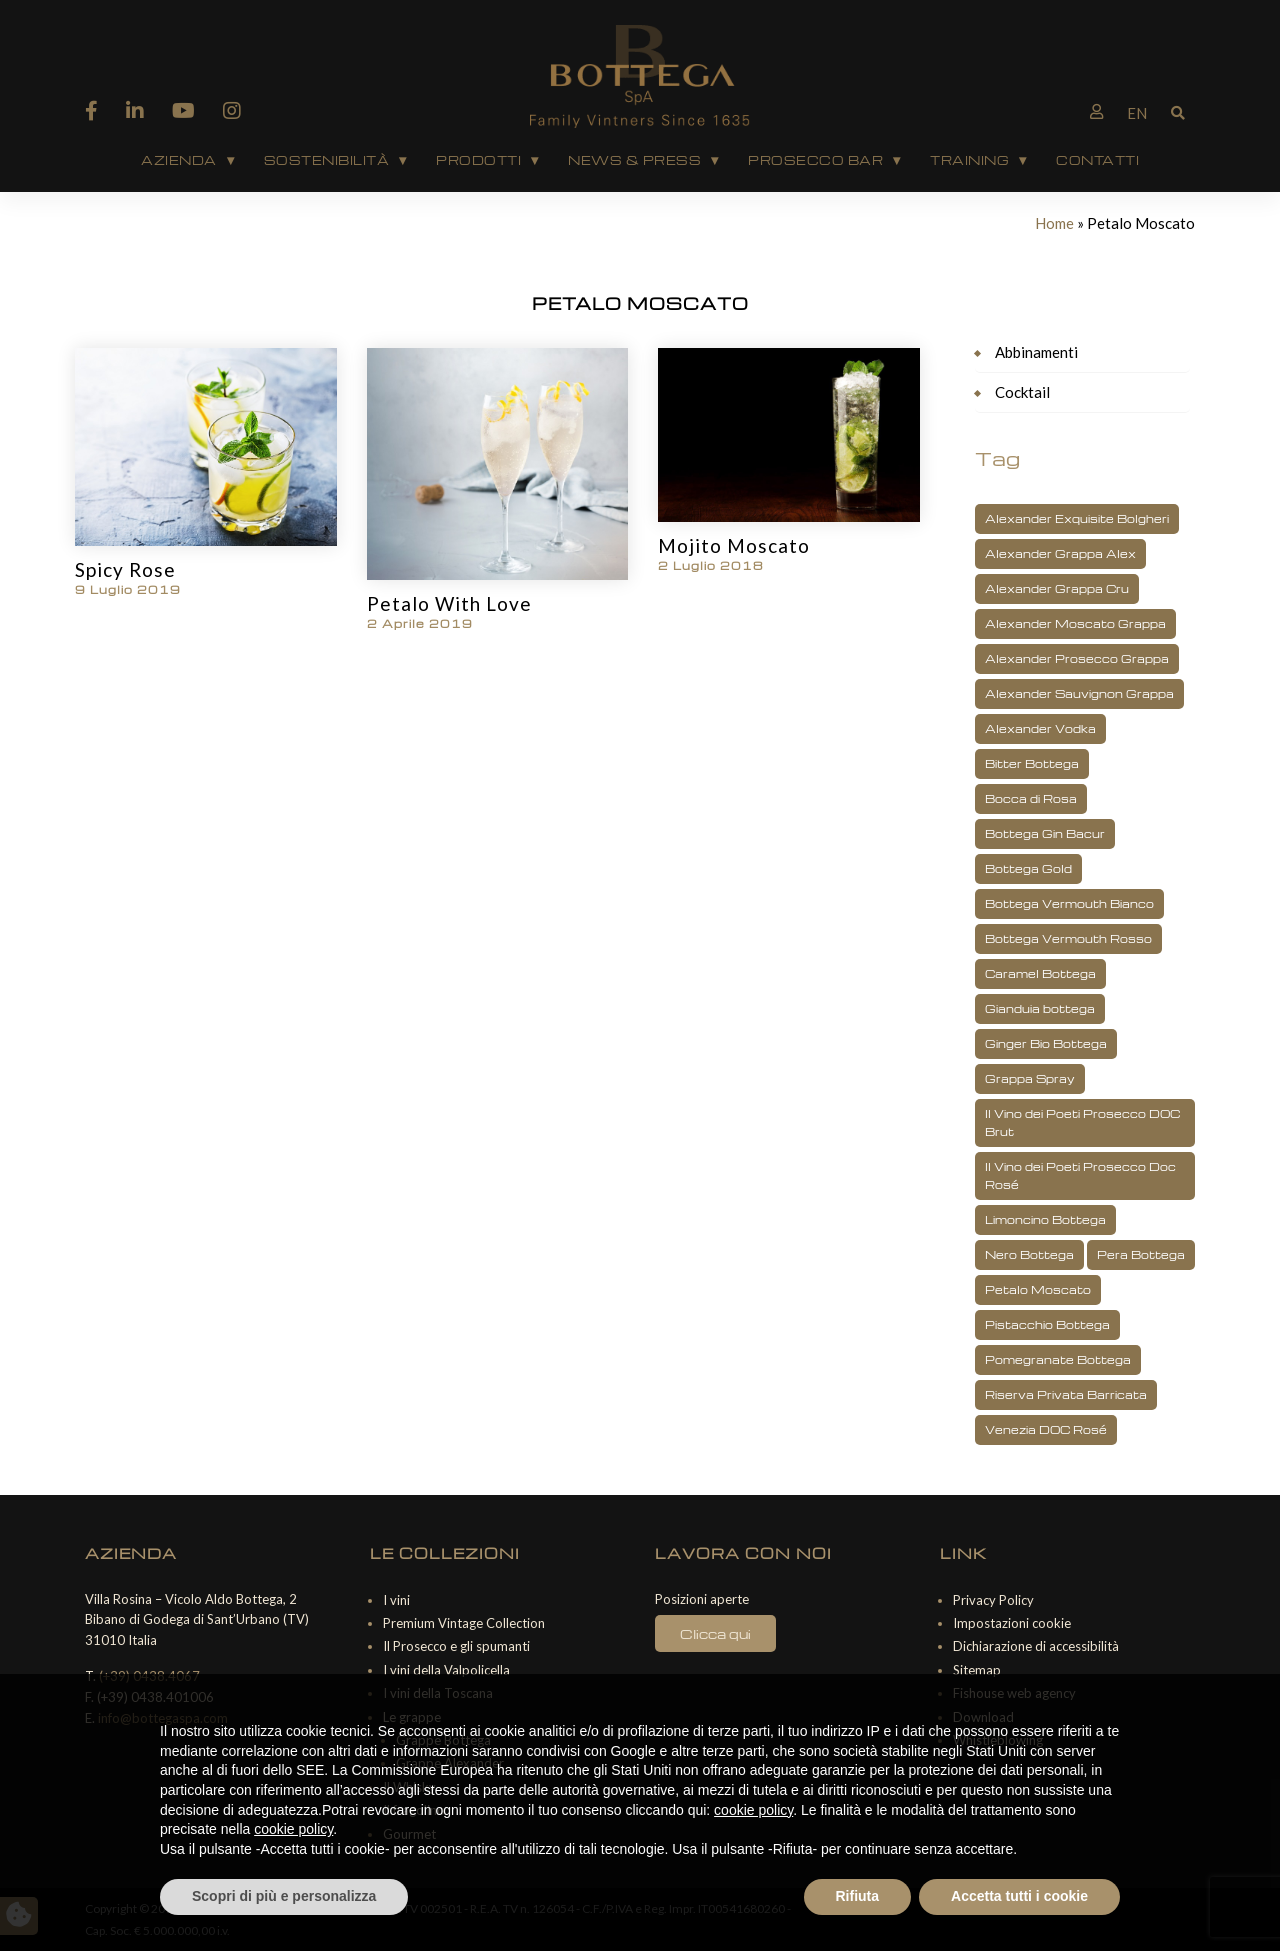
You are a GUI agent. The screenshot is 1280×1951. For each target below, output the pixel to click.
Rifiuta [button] (858, 1896)
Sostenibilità (327, 160)
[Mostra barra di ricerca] (1178, 111)
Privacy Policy (993, 1600)
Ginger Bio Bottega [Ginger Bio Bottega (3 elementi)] (1046, 1043)
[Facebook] (91, 110)
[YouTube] (183, 110)
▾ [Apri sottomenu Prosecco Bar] (896, 160)
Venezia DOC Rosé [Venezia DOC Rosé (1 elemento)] (1046, 1429)
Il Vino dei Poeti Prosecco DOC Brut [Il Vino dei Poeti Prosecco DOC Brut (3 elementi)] (1082, 1122)
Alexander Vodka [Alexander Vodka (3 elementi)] (1040, 728)
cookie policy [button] (753, 1810)
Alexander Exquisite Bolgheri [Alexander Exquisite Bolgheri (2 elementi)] (1077, 518)
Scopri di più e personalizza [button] (284, 1896)
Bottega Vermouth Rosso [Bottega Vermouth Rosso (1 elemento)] (1068, 938)
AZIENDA (179, 160)
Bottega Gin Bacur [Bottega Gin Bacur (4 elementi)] (1045, 833)
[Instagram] (232, 110)
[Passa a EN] (1137, 113)
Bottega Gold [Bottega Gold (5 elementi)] (1028, 868)
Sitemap (977, 1670)
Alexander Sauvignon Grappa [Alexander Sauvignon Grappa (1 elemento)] (1079, 693)
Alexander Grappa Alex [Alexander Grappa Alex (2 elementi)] (1060, 553)
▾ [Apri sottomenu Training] (1022, 160)
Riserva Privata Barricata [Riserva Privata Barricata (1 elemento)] (1066, 1394)
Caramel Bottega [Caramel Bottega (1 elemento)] (1040, 973)
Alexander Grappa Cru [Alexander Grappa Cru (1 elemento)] (1057, 588)
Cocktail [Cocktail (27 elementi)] (1022, 392)
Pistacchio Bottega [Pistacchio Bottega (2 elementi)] (1047, 1324)
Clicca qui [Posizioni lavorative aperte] (715, 1633)
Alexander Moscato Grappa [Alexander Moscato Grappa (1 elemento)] (1075, 623)
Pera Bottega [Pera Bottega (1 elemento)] (1141, 1254)
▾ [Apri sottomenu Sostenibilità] (402, 160)
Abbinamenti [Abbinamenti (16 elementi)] (1036, 352)
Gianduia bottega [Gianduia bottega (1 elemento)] (1040, 1008)
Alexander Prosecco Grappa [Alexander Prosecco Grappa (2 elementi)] (1077, 658)
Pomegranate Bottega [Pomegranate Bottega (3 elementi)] (1058, 1359)
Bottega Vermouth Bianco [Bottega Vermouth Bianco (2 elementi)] (1069, 903)
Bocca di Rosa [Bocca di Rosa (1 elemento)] (1031, 798)
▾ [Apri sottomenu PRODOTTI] (534, 160)
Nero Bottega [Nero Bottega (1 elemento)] (1029, 1254)
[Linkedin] (135, 110)
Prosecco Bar (815, 160)
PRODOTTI (478, 160)
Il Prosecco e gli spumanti (456, 1646)
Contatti (1097, 160)
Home (1054, 223)
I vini (396, 1600)
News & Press (634, 160)
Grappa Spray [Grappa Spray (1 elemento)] (1030, 1078)
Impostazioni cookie (1012, 1623)
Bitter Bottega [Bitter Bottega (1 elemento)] (1032, 763)
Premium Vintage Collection (464, 1623)
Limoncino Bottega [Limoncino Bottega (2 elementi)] (1045, 1219)
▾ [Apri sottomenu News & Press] (714, 160)
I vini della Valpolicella (446, 1670)
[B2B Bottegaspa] (1096, 111)
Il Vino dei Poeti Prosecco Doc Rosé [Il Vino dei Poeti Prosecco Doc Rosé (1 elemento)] (1080, 1175)
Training (969, 160)
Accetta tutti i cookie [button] (1019, 1896)
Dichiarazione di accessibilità (1036, 1646)
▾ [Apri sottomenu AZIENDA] (230, 160)
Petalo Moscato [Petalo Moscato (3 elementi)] (1038, 1289)
